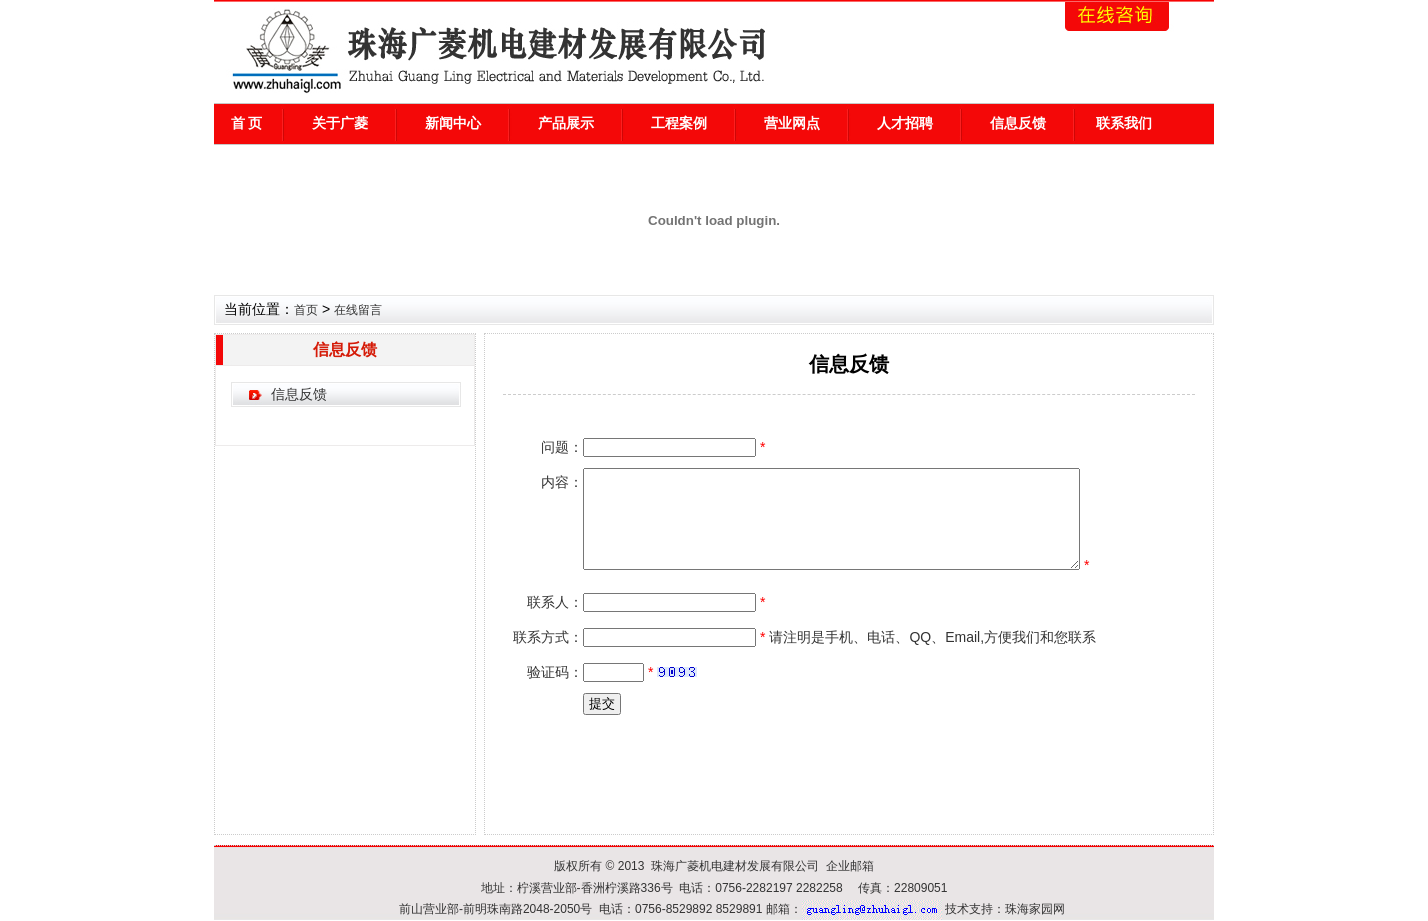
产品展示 (566, 123)
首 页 (247, 123)
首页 (306, 310)
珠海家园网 (1035, 909)
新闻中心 (453, 123)
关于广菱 (340, 123)
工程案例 (679, 123)
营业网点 (792, 123)
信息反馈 (1018, 123)
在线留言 (358, 310)
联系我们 (1124, 123)
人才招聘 (905, 123)
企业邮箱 (850, 866)
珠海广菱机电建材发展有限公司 (735, 866)
